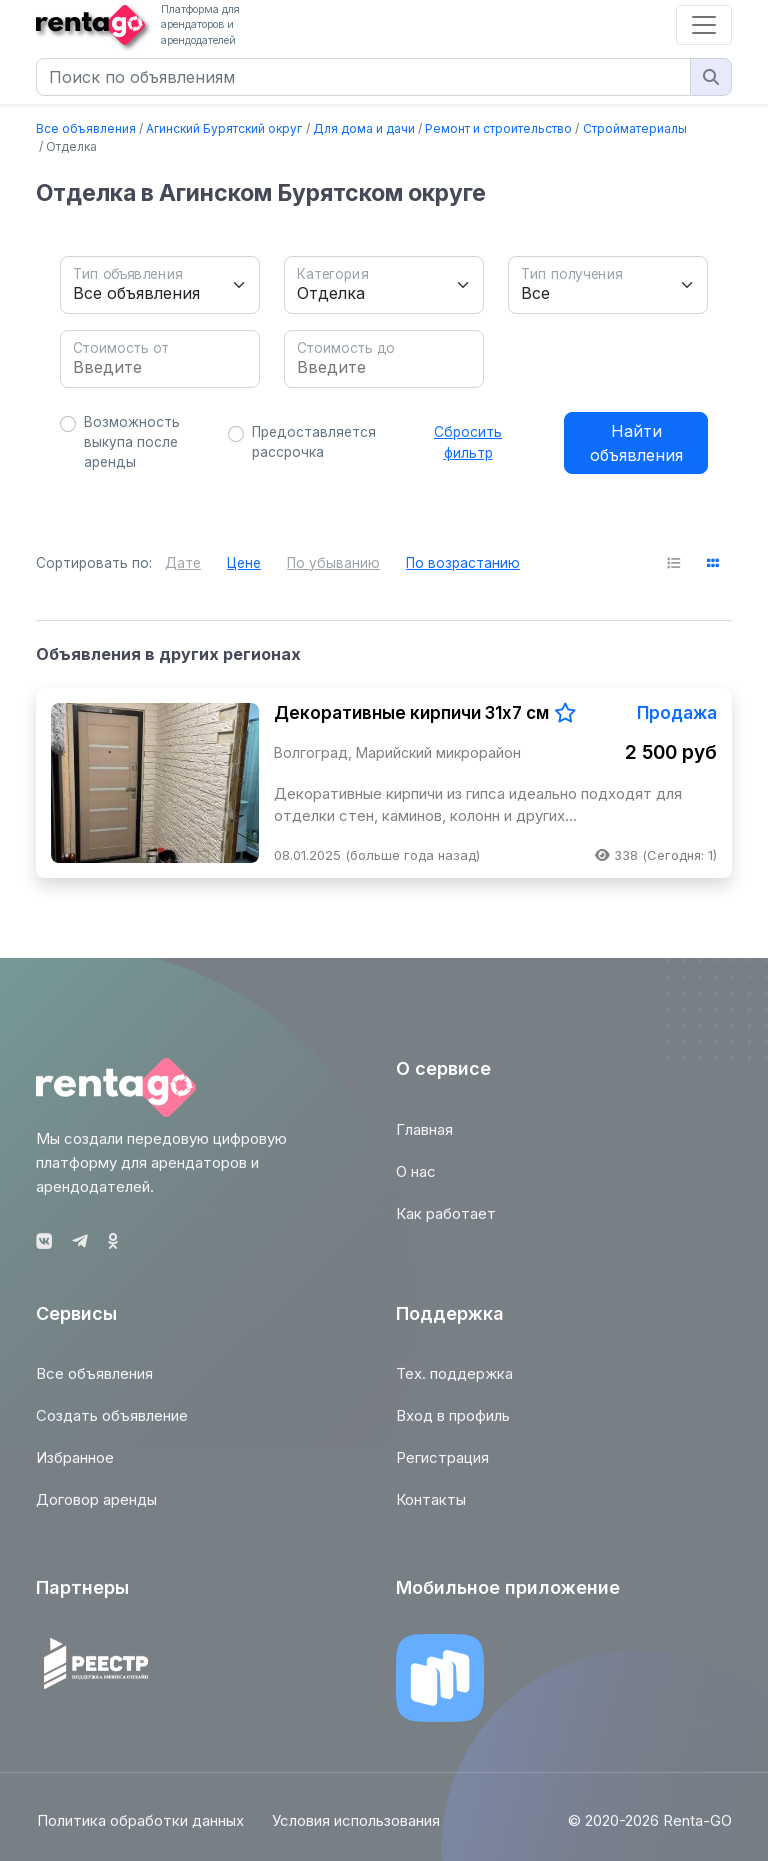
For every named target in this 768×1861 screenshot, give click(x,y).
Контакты (431, 1508)
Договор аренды (96, 1508)
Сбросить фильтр (468, 442)
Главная (424, 1137)
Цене (244, 563)
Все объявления (86, 128)
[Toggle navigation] (704, 25)
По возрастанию (463, 563)
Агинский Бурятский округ (224, 128)
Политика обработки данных (139, 1828)
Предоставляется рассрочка (314, 442)
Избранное (75, 1466)
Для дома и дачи (364, 128)
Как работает (446, 1221)
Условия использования (357, 1828)
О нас (416, 1179)
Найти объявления (636, 443)
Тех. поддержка (454, 1382)
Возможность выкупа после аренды (132, 442)
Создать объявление (112, 1424)
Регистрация (442, 1466)
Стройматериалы (635, 128)
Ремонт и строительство (498, 128)
